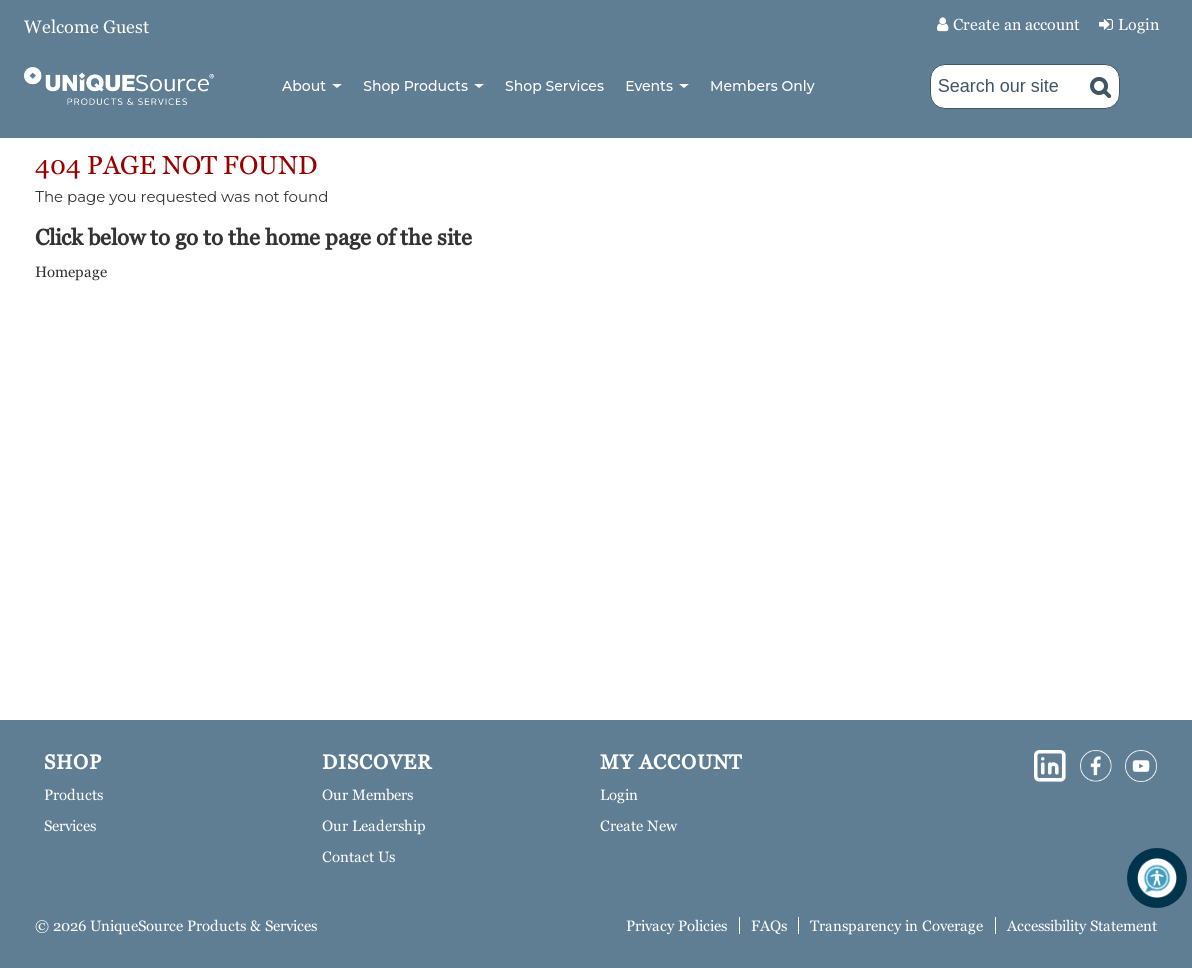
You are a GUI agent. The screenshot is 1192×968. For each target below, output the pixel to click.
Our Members (367, 794)
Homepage (71, 271)
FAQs (769, 925)
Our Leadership (374, 825)
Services (70, 825)
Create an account (1016, 24)
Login (1138, 24)
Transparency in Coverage (896, 925)
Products (73, 794)
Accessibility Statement (1082, 925)
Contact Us (358, 856)
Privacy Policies (676, 925)
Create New (638, 825)
